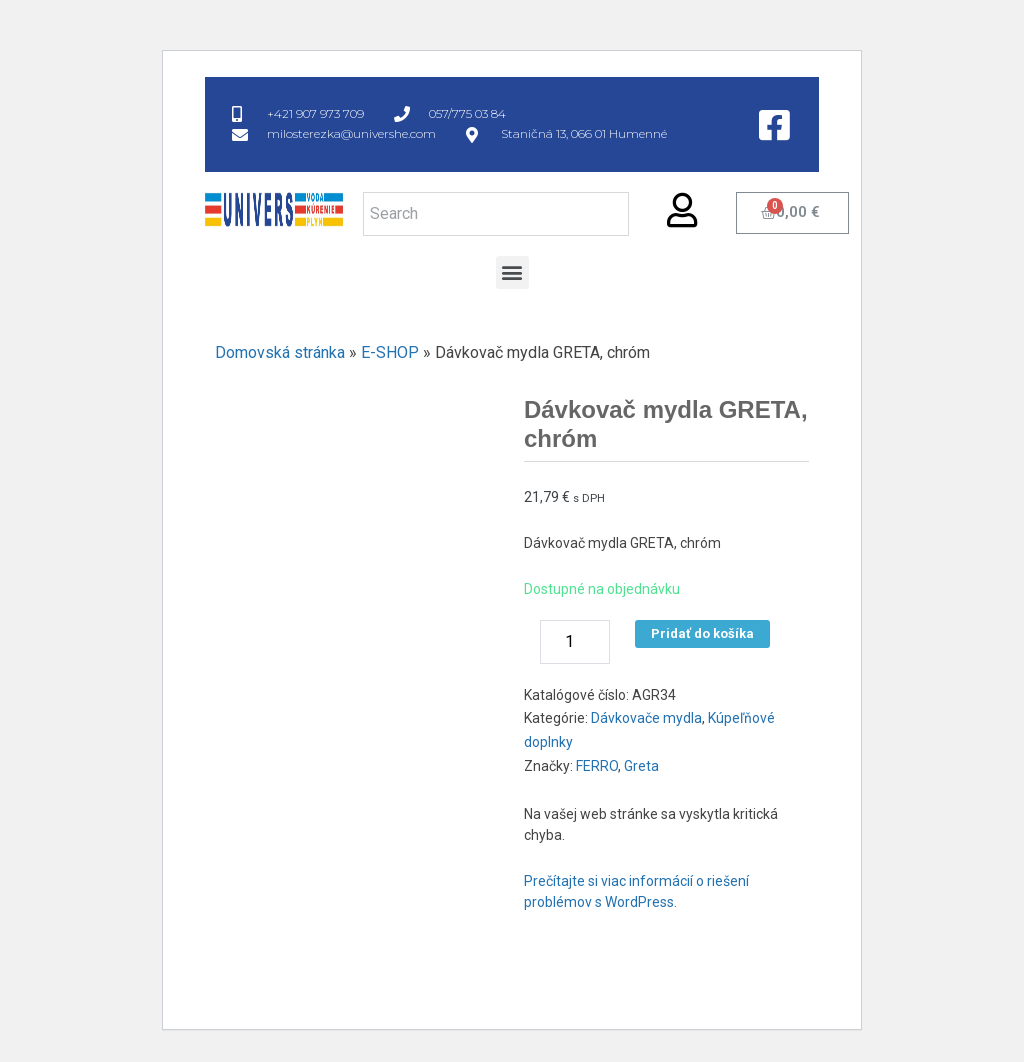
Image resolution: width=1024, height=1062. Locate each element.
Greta (641, 766)
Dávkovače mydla (646, 718)
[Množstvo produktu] (575, 642)
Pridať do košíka (702, 633)
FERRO (597, 766)
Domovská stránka (280, 352)
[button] (512, 272)
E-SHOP (390, 352)
